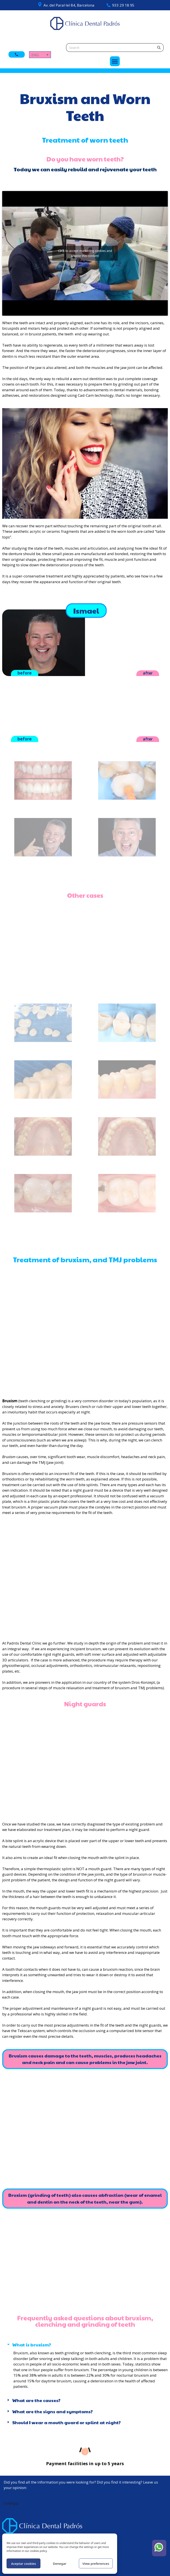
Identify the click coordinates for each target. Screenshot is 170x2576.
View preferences (95, 2563)
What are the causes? (36, 2400)
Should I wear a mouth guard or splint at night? (66, 2422)
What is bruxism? (31, 2344)
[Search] (158, 47)
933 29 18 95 (123, 5)
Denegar (59, 2563)
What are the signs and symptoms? (52, 2411)
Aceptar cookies (23, 2563)
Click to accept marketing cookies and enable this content (85, 253)
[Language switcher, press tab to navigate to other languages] (40, 54)
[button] (115, 61)
